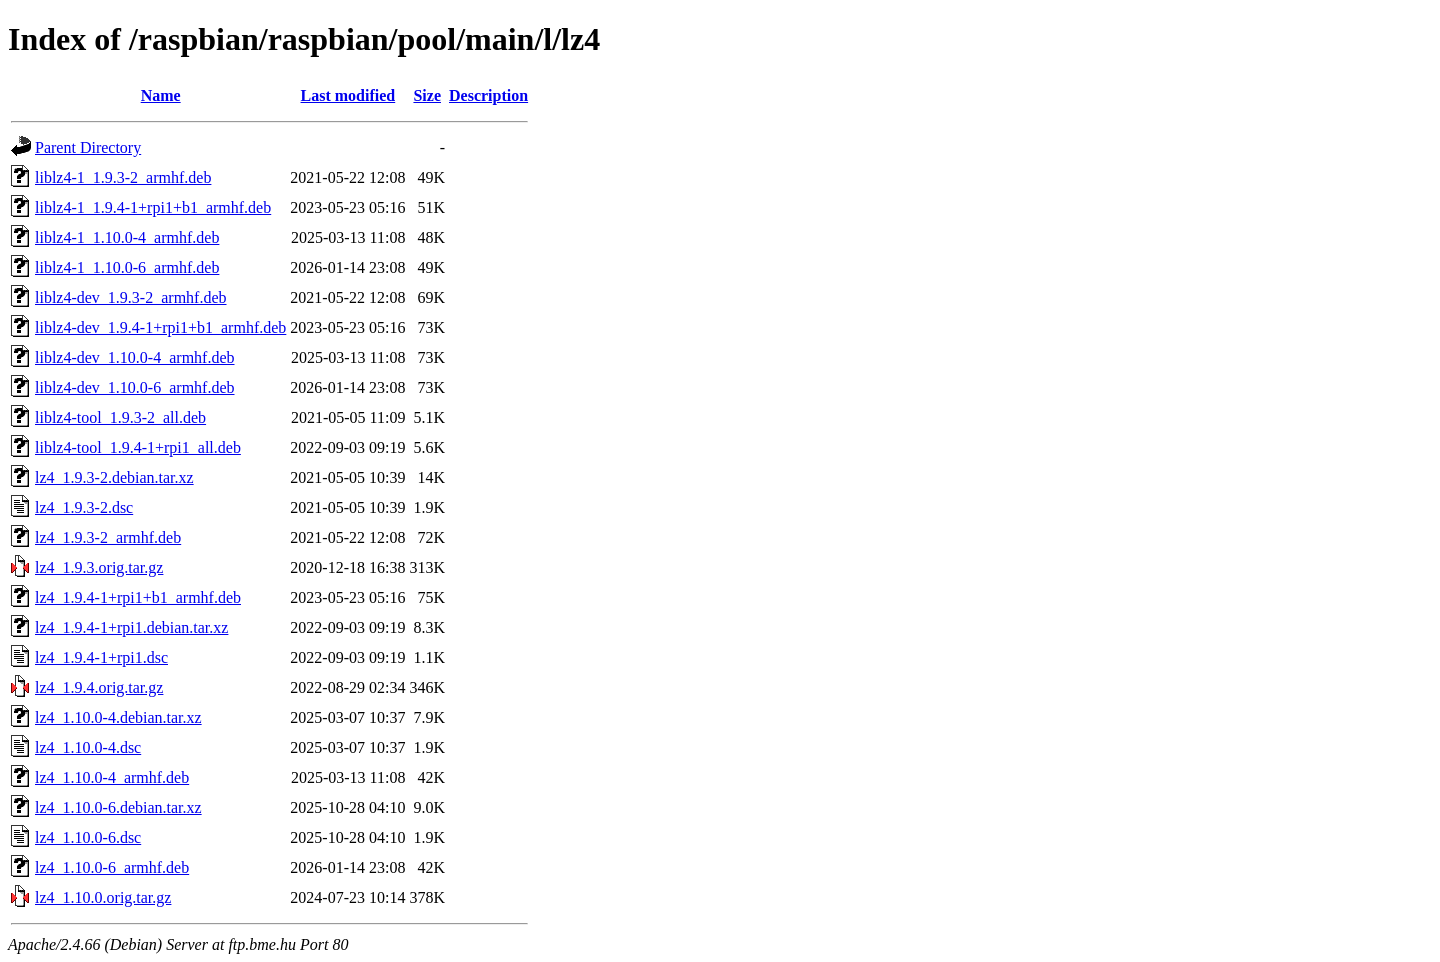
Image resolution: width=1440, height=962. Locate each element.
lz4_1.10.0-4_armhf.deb (112, 777)
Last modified (348, 95)
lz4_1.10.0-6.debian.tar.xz (118, 807)
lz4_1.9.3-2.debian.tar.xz (114, 477)
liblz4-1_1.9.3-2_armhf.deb (123, 177)
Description (488, 95)
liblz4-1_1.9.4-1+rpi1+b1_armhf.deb (153, 207)
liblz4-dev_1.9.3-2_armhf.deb (131, 297)
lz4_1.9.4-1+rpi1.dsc (101, 657)
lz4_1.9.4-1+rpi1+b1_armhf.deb (138, 597)
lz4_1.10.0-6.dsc (88, 837)
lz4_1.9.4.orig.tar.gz (99, 687)
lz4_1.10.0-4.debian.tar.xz (118, 717)
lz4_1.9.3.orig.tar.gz (99, 567)
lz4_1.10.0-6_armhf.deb (112, 867)
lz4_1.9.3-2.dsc (84, 507)
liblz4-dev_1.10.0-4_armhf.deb (135, 357)
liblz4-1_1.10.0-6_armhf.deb (127, 267)
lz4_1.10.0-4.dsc (88, 747)
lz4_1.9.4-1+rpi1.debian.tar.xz (131, 627)
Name (161, 95)
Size (427, 95)
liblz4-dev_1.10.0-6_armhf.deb (135, 387)
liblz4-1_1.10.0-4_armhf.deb (127, 237)
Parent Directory (88, 147)
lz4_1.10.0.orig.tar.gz (103, 897)
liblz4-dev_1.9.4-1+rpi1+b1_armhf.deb (160, 327)
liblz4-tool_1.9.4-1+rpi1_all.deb (138, 447)
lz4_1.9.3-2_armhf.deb (108, 537)
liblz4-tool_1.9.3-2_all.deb (120, 417)
